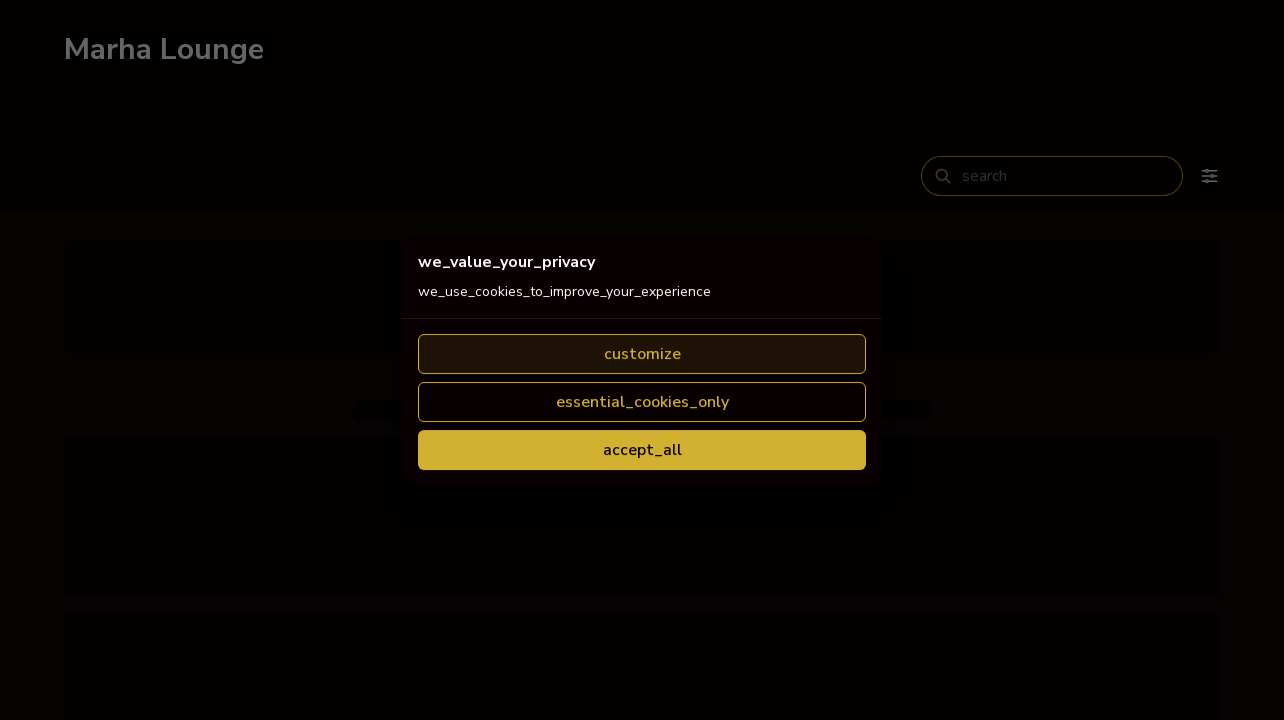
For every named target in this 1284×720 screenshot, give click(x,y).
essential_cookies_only (642, 577)
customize (642, 529)
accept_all (642, 625)
